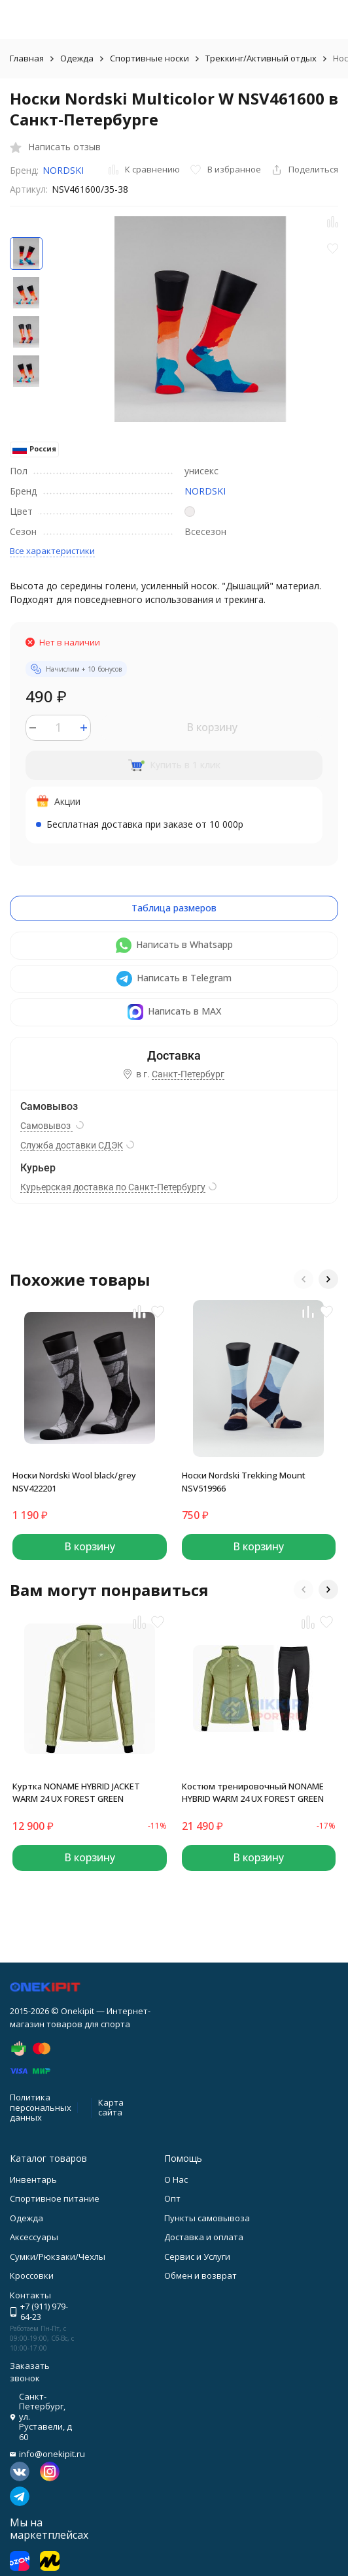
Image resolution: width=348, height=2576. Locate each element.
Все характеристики (52, 551)
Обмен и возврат (200, 2275)
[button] (303, 1279)
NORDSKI (63, 170)
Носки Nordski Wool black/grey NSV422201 (74, 1481)
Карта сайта (111, 2107)
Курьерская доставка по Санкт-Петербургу (112, 1187)
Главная (27, 58)
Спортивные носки (149, 58)
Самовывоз (46, 1125)
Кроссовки (32, 2275)
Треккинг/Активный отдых (261, 58)
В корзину (211, 727)
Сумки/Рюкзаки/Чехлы (57, 2256)
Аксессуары (34, 2237)
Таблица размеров (174, 908)
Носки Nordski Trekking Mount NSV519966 (243, 1481)
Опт (172, 2198)
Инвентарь (33, 2179)
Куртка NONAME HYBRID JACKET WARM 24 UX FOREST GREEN (76, 1792)
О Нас (176, 2179)
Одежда (77, 58)
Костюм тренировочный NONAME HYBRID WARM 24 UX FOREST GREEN (253, 1792)
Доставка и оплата (203, 2237)
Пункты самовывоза (207, 2218)
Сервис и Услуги (197, 2256)
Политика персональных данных (40, 2107)
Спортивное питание (54, 2198)
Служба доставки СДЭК (71, 1145)
